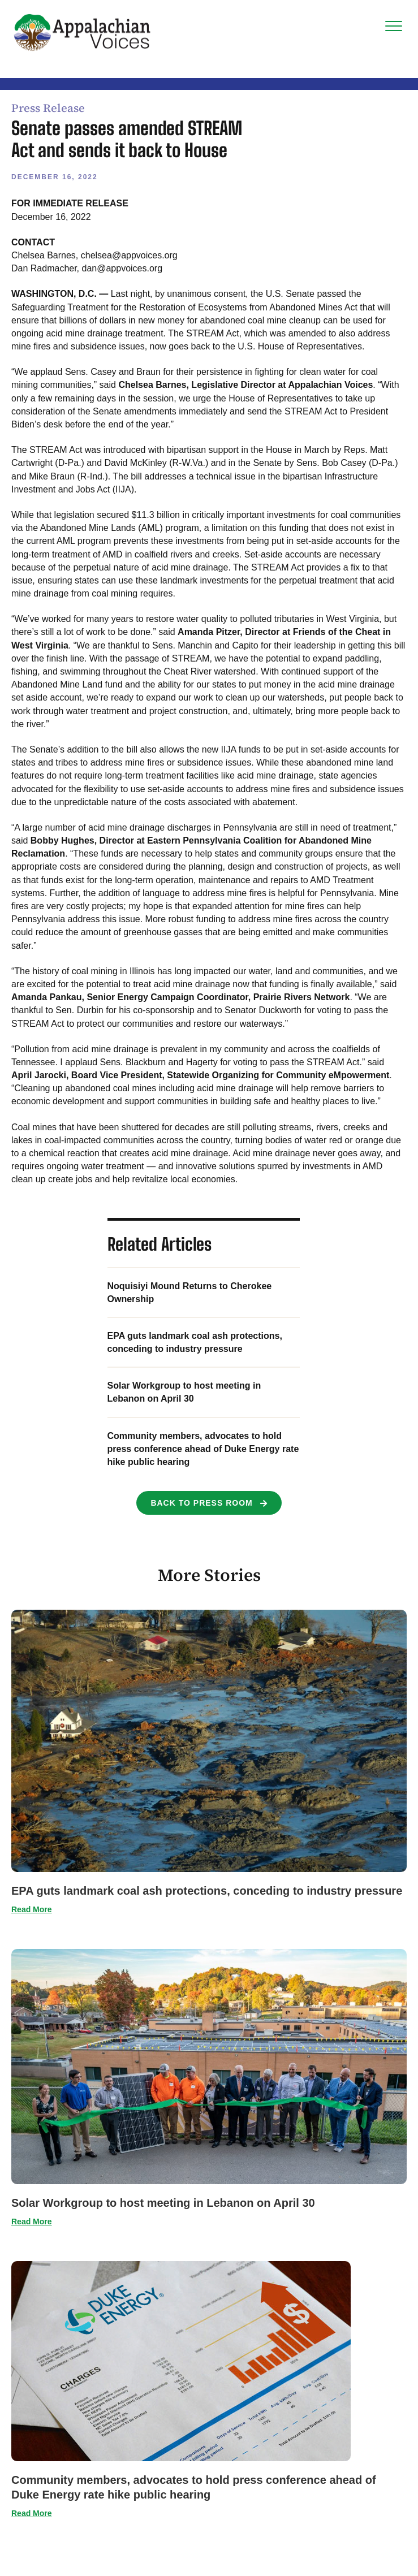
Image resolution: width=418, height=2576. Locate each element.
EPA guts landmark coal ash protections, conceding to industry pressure (206, 1891)
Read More (31, 1909)
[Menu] (394, 26)
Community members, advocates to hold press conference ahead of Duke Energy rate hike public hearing (203, 1449)
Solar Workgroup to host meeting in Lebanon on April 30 (163, 2203)
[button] (208, 1502)
